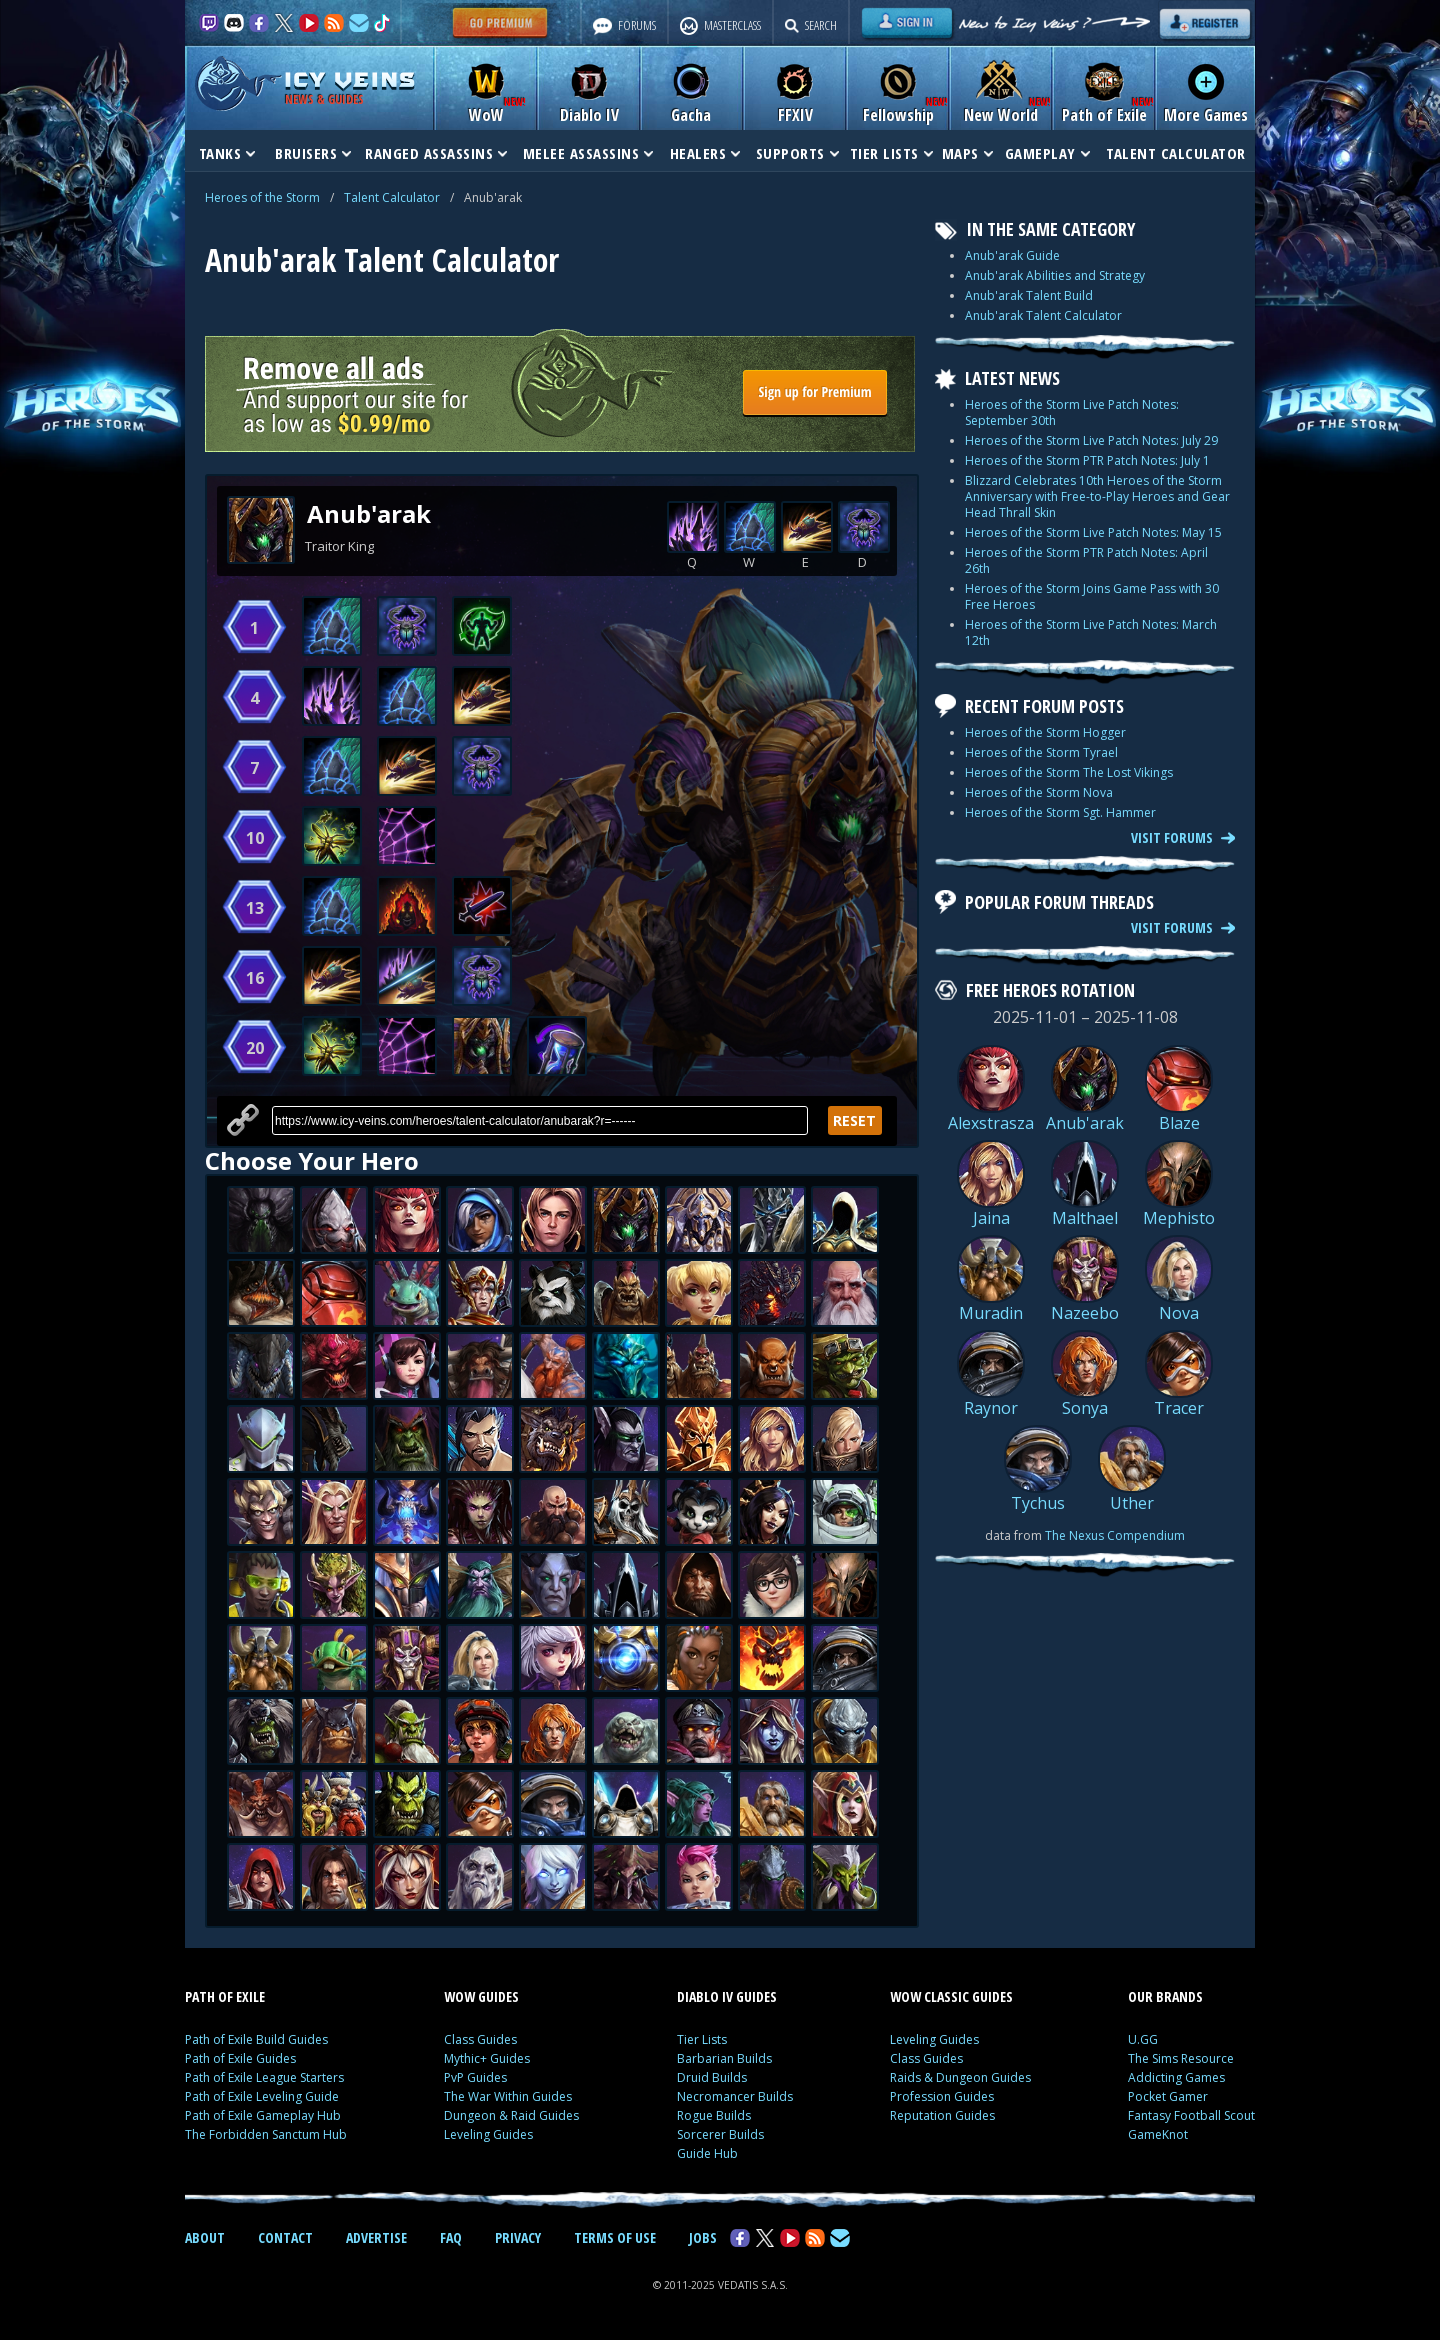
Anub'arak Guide (1012, 255)
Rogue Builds (714, 2115)
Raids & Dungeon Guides (960, 2077)
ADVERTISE (376, 2237)
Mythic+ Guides (487, 2058)
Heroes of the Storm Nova (1039, 792)
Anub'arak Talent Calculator (1043, 315)
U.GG (1143, 2039)
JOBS (703, 2237)
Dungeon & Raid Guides (511, 2115)
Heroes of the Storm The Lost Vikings (1069, 772)
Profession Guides (942, 2096)
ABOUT (205, 2237)
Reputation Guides (942, 2115)
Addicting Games (1176, 2077)
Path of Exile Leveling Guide (262, 2096)
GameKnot (1158, 2134)
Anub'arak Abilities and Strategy (1055, 275)
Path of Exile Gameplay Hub (263, 2115)
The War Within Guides (508, 2096)
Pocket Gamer (1168, 2096)
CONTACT (285, 2237)
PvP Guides (475, 2077)
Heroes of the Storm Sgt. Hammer (1060, 812)
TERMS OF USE (615, 2237)
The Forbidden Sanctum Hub (266, 2134)
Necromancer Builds (735, 2096)
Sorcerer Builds (720, 2134)
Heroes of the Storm (262, 197)
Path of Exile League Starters (264, 2077)
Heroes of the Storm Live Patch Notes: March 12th (1091, 632)
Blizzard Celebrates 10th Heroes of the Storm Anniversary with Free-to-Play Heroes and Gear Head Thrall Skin (1097, 496)
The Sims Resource (1181, 2058)
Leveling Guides (488, 2134)
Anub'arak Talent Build (1029, 295)
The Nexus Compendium (1115, 1535)
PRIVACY (518, 2237)
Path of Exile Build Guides (256, 2039)
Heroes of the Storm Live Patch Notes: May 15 (1093, 532)
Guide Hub (707, 2153)
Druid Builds (712, 2077)
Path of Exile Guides (240, 2058)
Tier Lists (702, 2039)
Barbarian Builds (724, 2058)
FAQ (451, 2237)
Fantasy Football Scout (1191, 2115)
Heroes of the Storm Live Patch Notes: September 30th (1072, 412)
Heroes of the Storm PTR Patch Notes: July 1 (1087, 460)
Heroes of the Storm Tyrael (1041, 752)
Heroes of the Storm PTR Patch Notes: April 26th (1086, 560)
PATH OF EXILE (225, 1996)
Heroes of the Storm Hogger (1045, 732)
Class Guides (480, 2039)
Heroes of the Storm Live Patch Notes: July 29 (1091, 440)
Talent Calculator (392, 197)
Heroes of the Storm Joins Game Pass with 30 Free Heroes (1092, 596)
